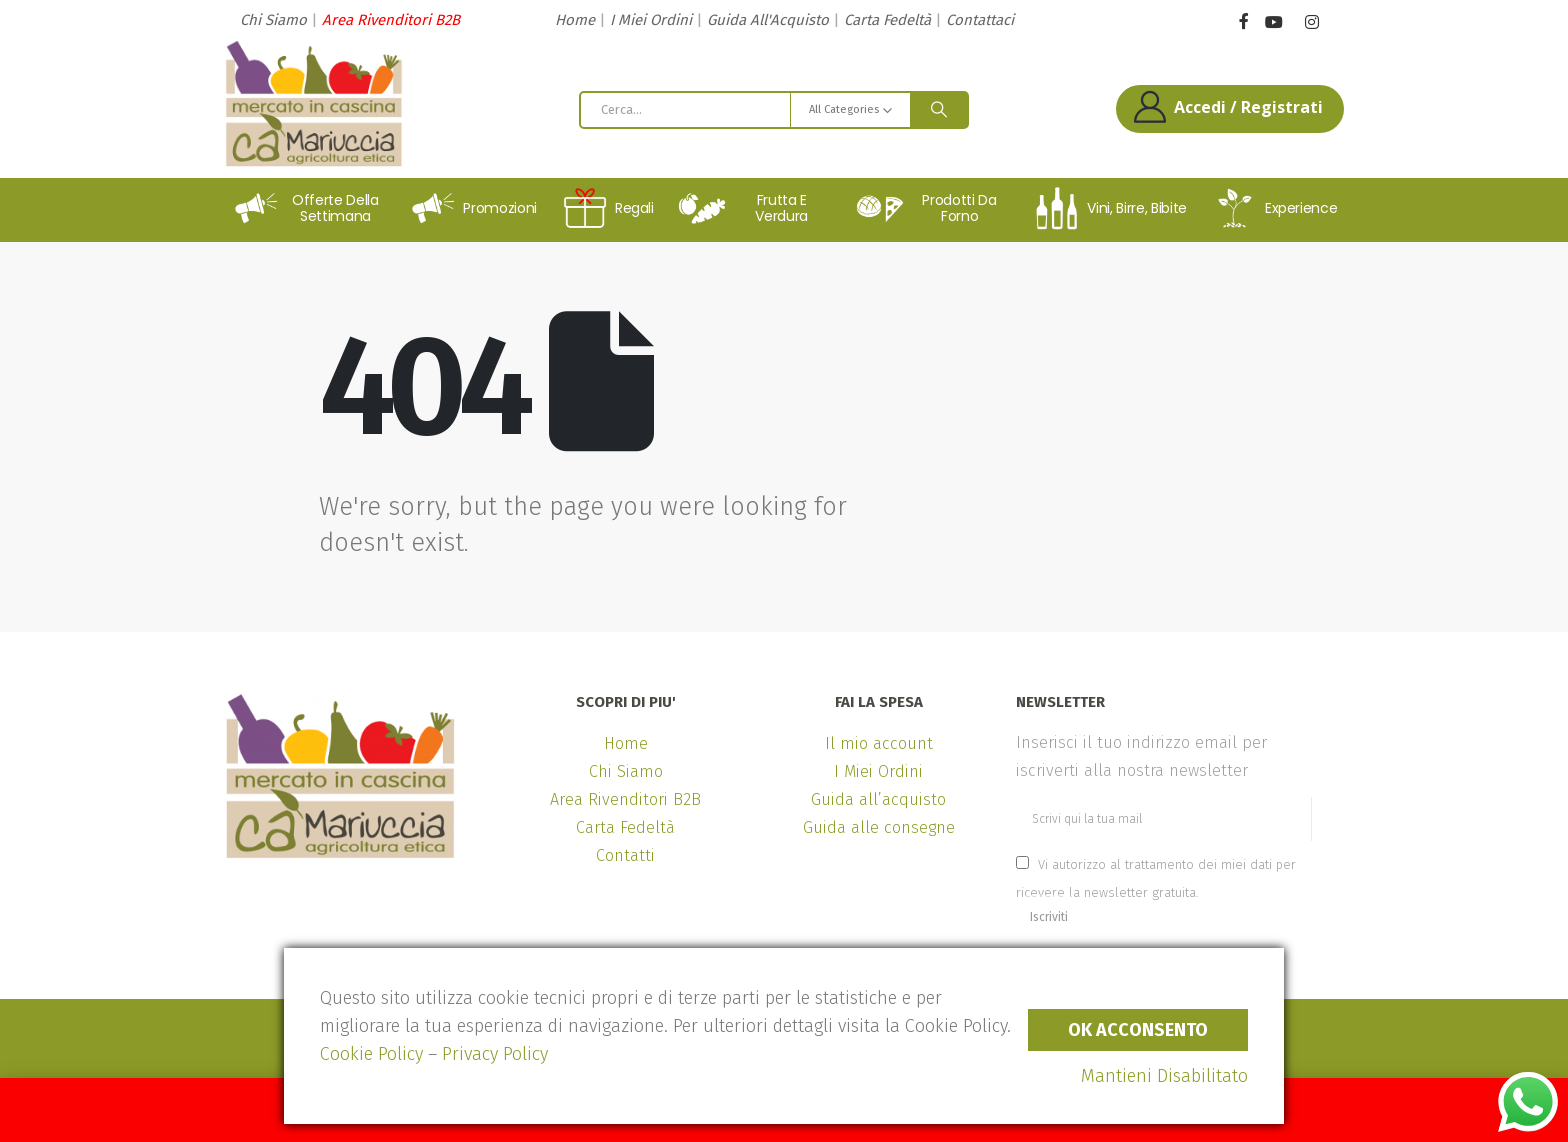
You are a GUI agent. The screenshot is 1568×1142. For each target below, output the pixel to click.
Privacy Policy (495, 1054)
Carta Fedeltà (887, 20)
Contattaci (980, 20)
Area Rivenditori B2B (391, 20)
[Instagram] (1311, 22)
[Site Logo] (314, 103)
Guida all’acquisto (878, 799)
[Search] (939, 110)
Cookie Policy (371, 1054)
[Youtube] (1273, 22)
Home (575, 20)
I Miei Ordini (651, 20)
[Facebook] (1243, 20)
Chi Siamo (273, 20)
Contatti (625, 855)
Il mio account (879, 743)
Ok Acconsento (1138, 1030)
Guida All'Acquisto (768, 20)
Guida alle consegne (879, 827)
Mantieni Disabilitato (1164, 1076)
